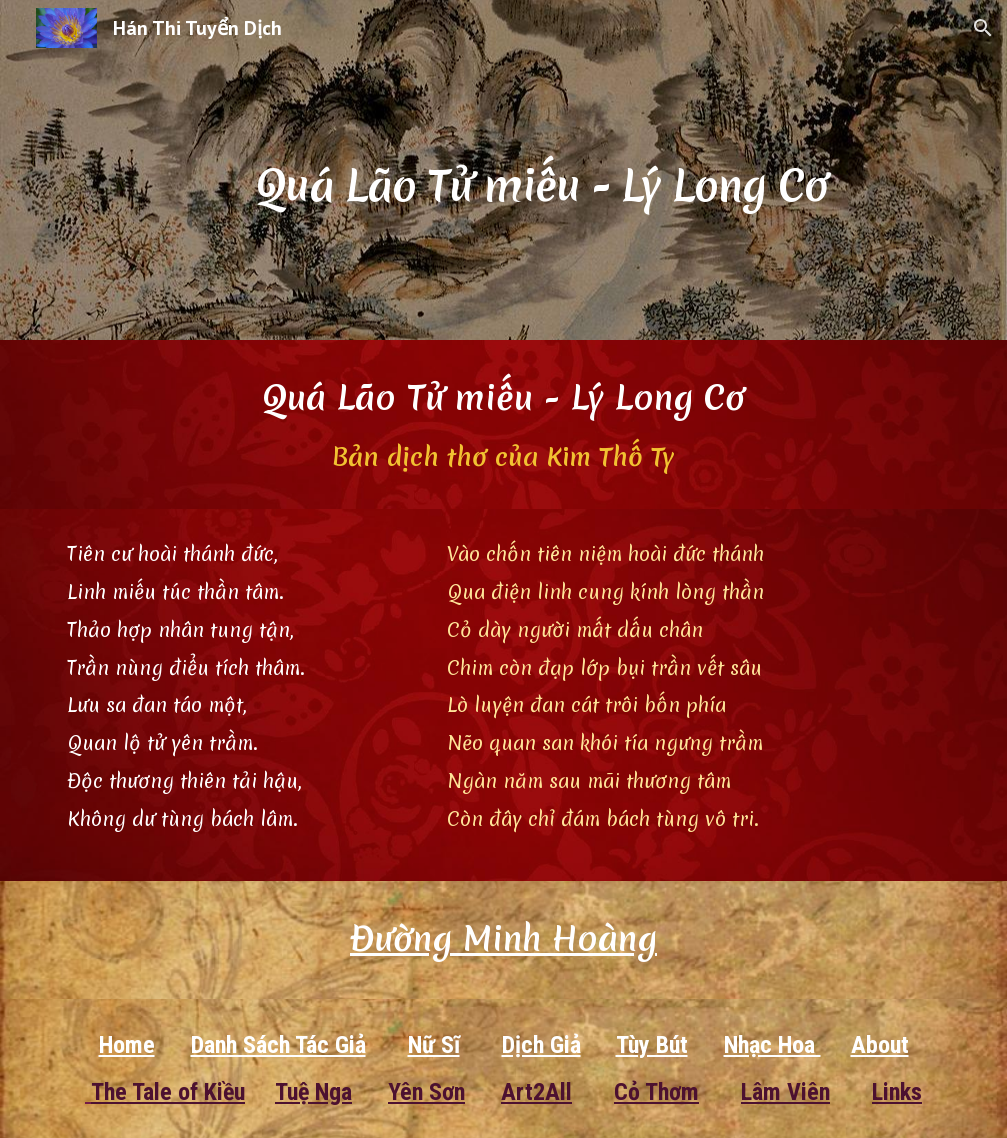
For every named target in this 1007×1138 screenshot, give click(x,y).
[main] (541, 169)
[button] (983, 28)
